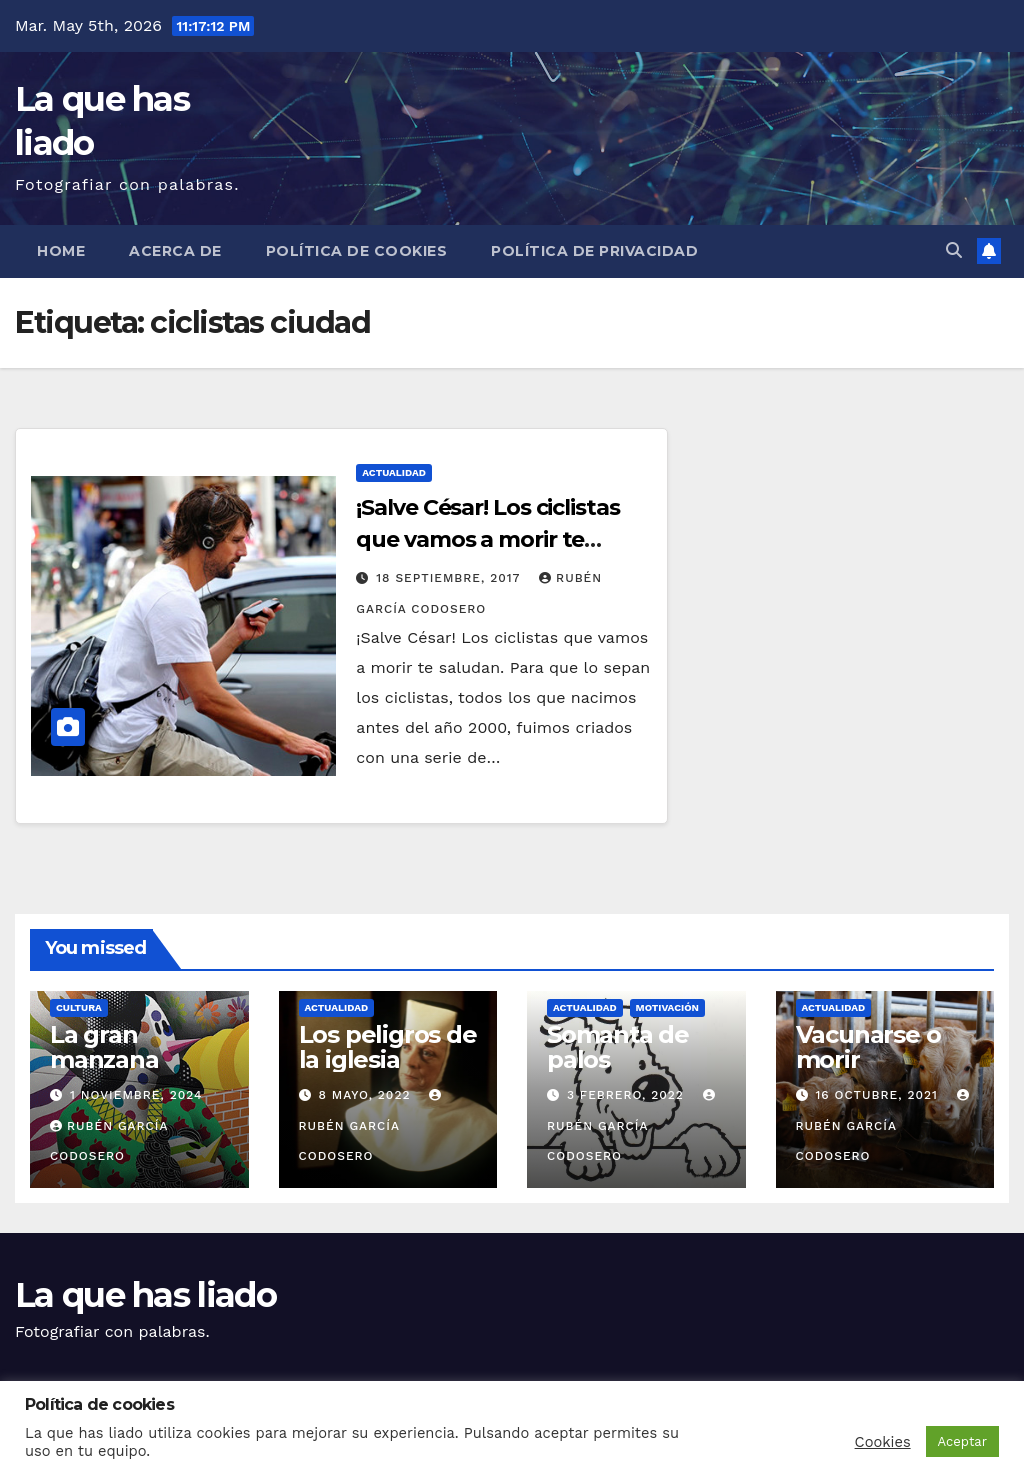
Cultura (79, 1007)
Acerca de (175, 251)
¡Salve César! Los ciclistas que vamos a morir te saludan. (487, 539)
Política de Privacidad (594, 251)
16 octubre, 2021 (878, 1095)
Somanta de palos (618, 1047)
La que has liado (145, 1295)
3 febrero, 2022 (628, 1095)
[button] (954, 250)
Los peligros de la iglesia (388, 1047)
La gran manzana (104, 1047)
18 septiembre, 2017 (450, 578)
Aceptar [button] (962, 1441)
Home (61, 251)
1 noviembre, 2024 (136, 1095)
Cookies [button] (883, 1442)
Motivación (667, 1007)
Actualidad (394, 472)
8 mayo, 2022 (366, 1095)
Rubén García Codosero (373, 1126)
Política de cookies (357, 251)
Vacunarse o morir (868, 1047)
